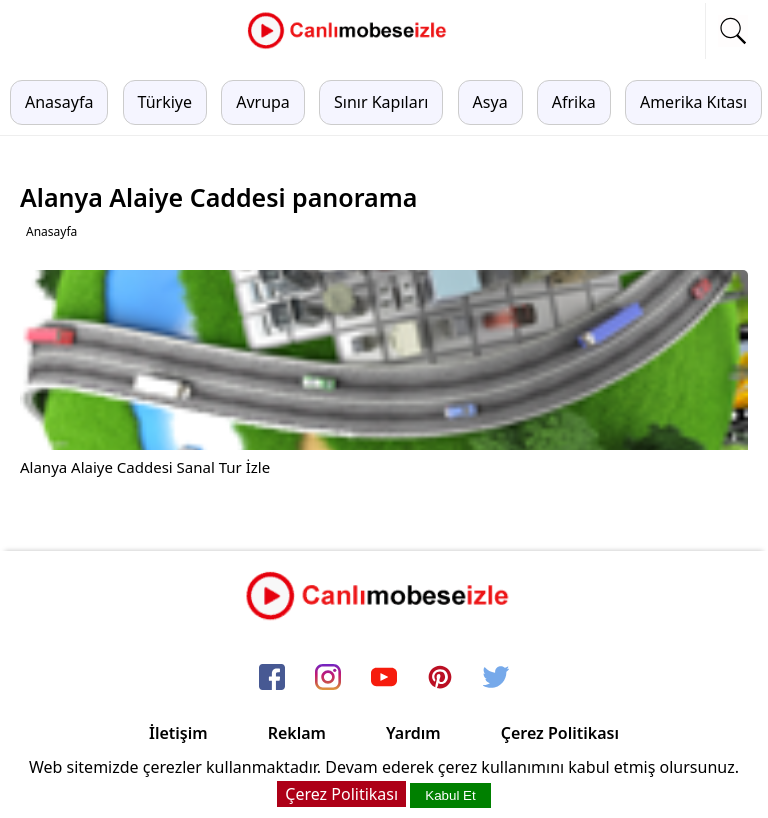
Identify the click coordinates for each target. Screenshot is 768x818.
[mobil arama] (733, 31)
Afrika (574, 102)
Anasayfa (59, 102)
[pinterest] (440, 679)
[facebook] (272, 679)
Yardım (413, 733)
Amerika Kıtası (693, 102)
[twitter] (496, 679)
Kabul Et (450, 795)
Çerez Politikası (560, 733)
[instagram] (328, 679)
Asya (490, 102)
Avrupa (263, 102)
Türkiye (165, 102)
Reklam (297, 733)
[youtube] (384, 679)
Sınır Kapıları (381, 102)
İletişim (178, 733)
